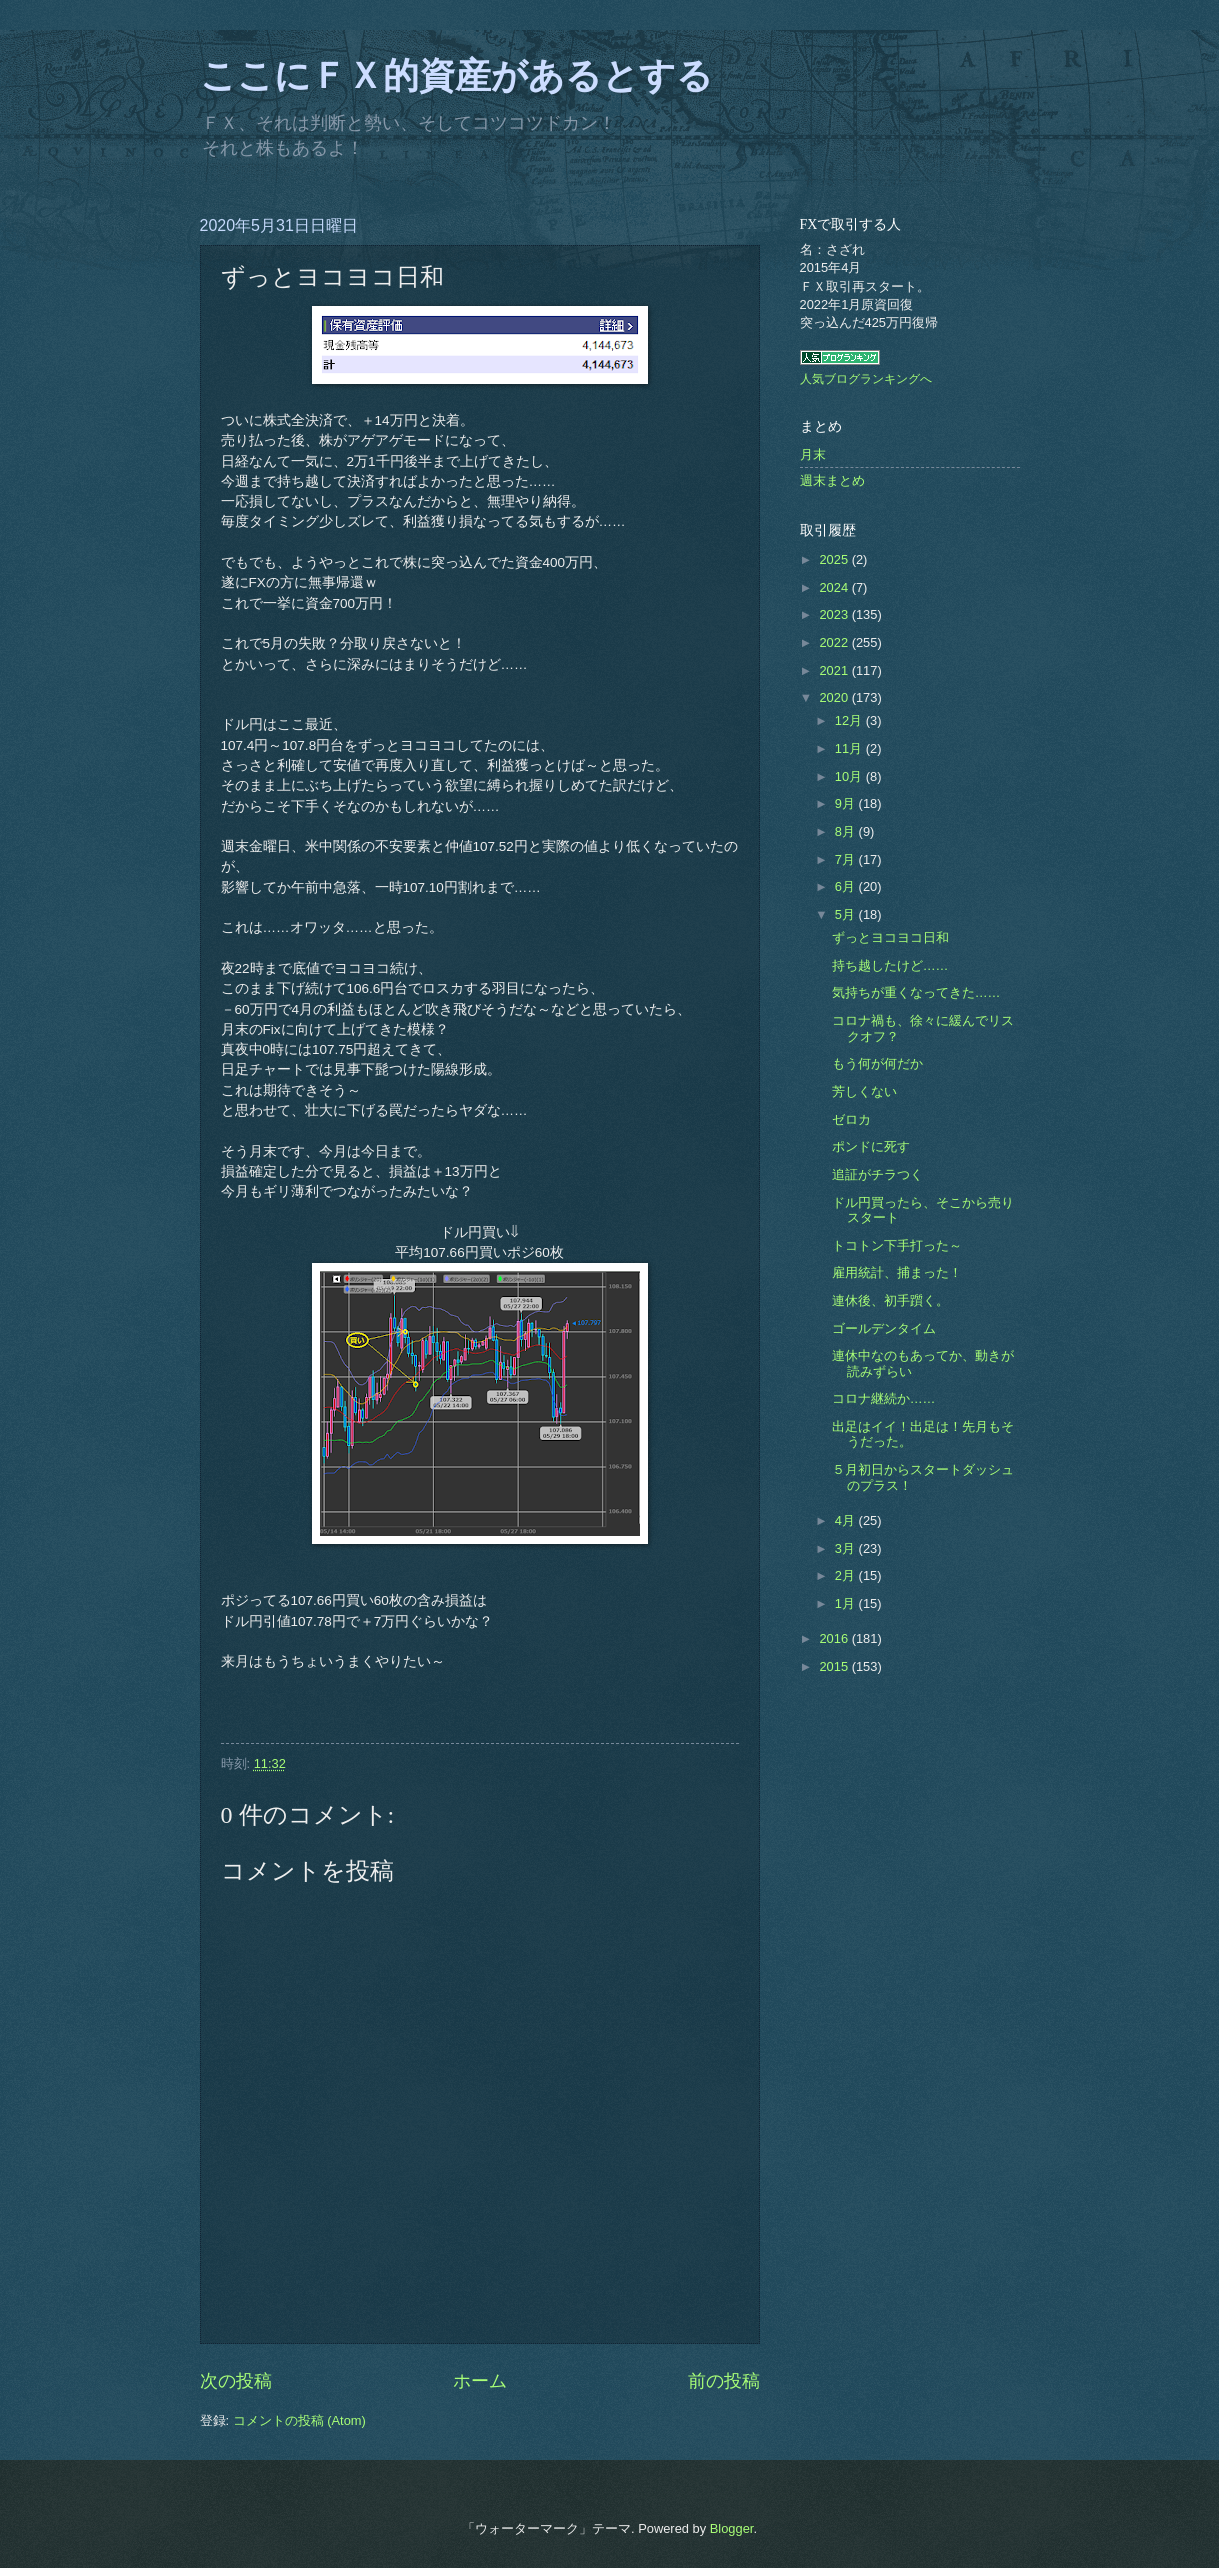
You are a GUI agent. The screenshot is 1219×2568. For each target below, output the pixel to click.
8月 (847, 831)
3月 (847, 1548)
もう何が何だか (877, 1063)
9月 (847, 803)
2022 (835, 642)
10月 (850, 776)
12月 (850, 720)
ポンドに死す (871, 1146)
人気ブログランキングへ (866, 379)
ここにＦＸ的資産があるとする (456, 76)
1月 (847, 1603)
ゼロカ (851, 1119)
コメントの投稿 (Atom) (299, 2420)
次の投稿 (236, 2381)
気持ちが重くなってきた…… (916, 992)
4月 (847, 1520)
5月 (847, 914)
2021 (835, 670)
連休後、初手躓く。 (890, 1300)
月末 (813, 454)
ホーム (480, 2381)
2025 (835, 559)
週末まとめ (832, 480)
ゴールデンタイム (884, 1328)
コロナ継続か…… (884, 1398)
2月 (847, 1575)
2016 (835, 1638)
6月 (847, 886)
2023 (835, 614)
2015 (835, 1666)
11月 (850, 748)
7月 (847, 859)
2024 (835, 587)
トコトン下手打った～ (897, 1245)
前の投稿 (724, 2381)
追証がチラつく (877, 1174)
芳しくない (864, 1091)
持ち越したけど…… (890, 965)
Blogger (732, 2528)
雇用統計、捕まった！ (897, 1272)
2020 (835, 697)
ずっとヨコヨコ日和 (890, 937)
